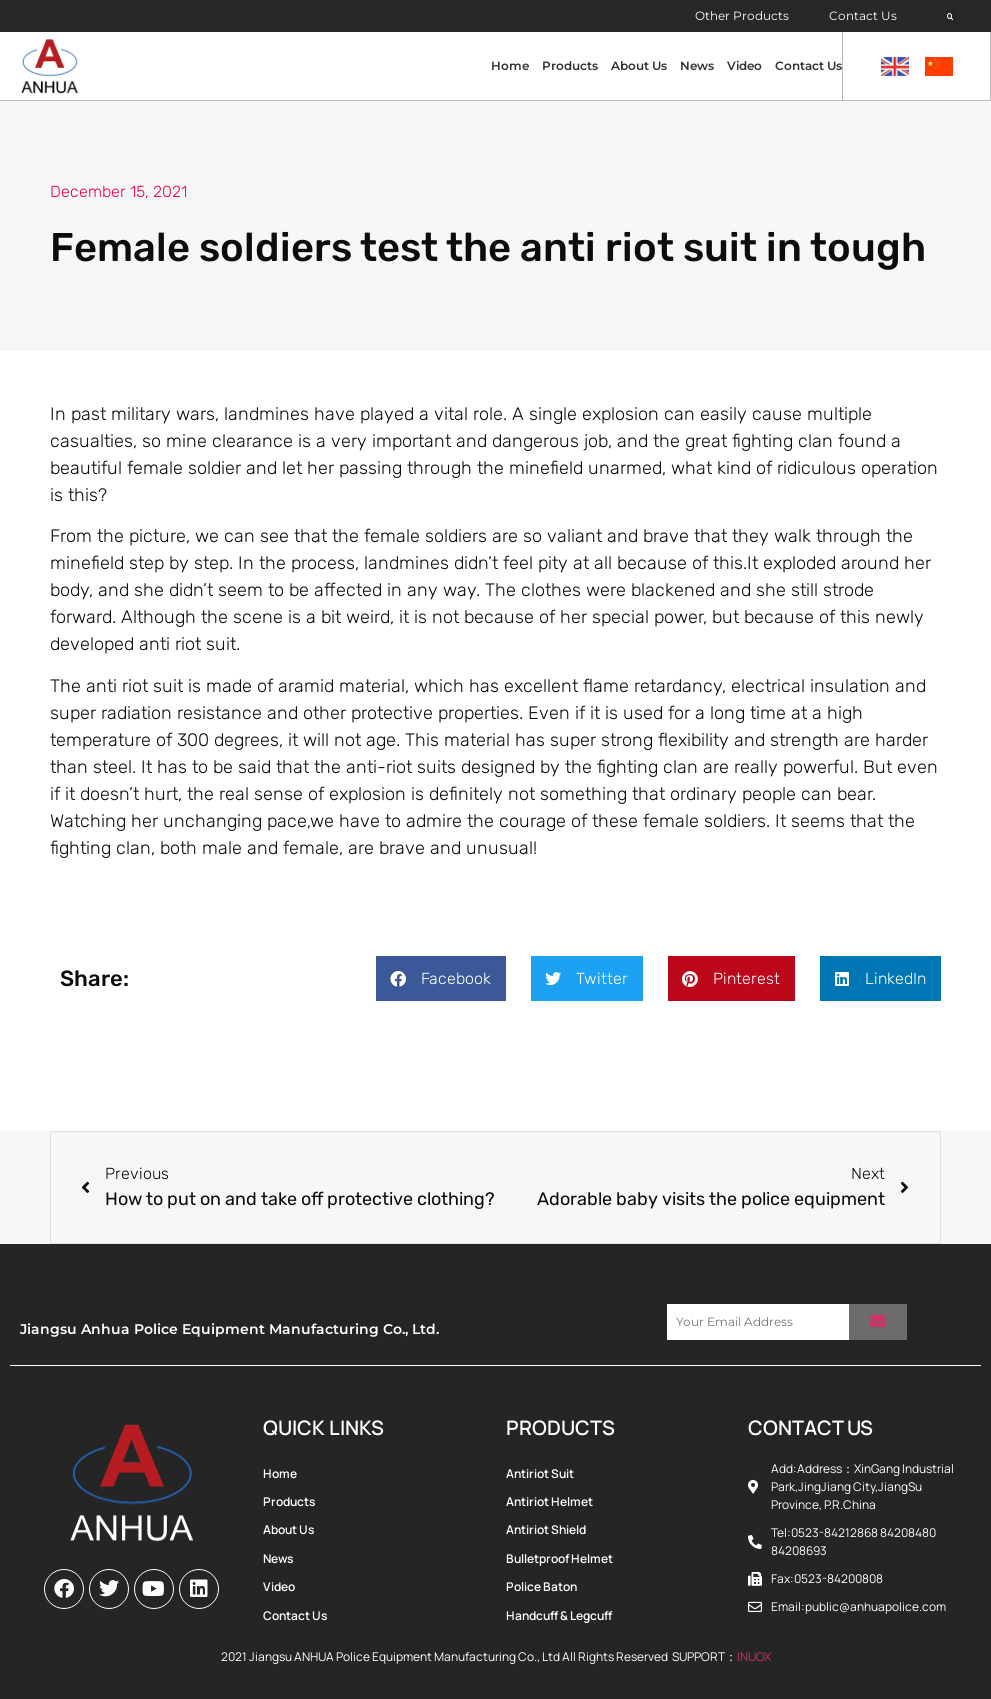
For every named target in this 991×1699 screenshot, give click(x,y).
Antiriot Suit (540, 1473)
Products (570, 65)
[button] (951, 17)
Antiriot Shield (546, 1529)
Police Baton (541, 1586)
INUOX (754, 1656)
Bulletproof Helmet (559, 1558)
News (697, 65)
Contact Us (863, 15)
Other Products (742, 15)
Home (510, 65)
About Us (639, 65)
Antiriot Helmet (549, 1501)
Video (744, 65)
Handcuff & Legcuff (559, 1615)
